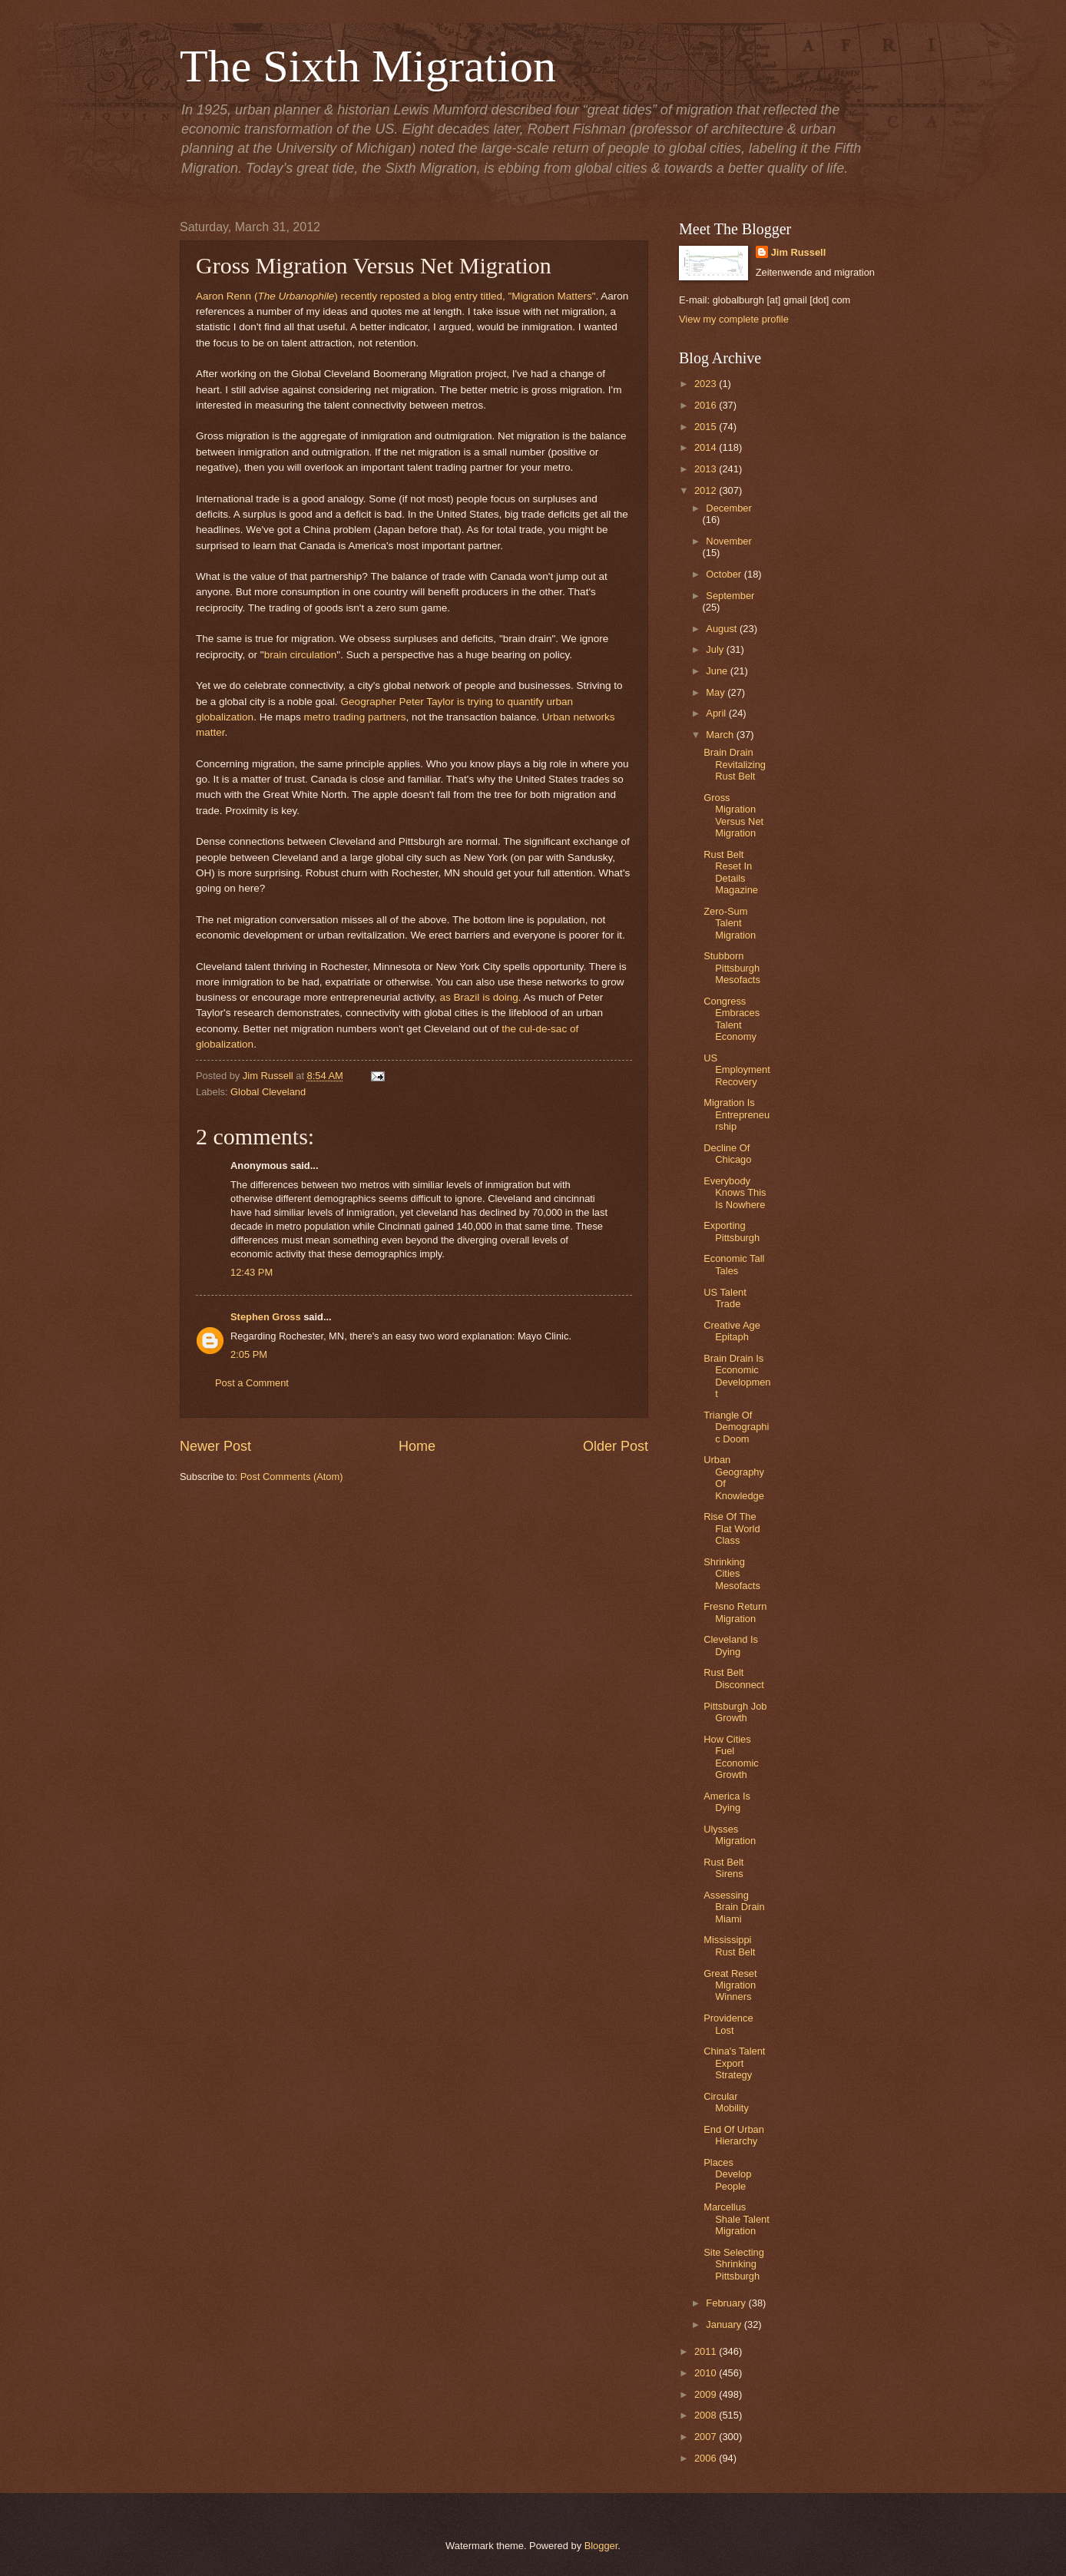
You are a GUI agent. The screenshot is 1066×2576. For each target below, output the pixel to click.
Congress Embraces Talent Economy (731, 1018)
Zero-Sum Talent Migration (729, 923)
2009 (706, 2394)
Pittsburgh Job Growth (734, 1711)
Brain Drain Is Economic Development (736, 1376)
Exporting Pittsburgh (731, 1231)
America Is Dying (726, 1801)
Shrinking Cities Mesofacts (731, 1573)
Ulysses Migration (729, 1834)
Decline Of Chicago (727, 1153)
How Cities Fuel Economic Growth (731, 1756)
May (716, 692)
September (730, 595)
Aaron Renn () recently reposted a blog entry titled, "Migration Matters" (395, 296)
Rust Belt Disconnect (733, 1678)
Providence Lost (728, 2023)
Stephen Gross (265, 1317)
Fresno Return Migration (734, 1612)
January (724, 2324)
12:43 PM (251, 1272)
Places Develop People (727, 2174)
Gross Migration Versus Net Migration (733, 815)
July (716, 649)
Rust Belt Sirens (723, 1867)
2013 (706, 469)
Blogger (601, 2545)
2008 (706, 2415)
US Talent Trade (725, 1298)
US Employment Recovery (736, 1070)
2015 (706, 426)
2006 (706, 2458)
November (728, 541)
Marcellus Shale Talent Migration (736, 2219)
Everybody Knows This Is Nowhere (734, 1192)
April (717, 713)
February (727, 2303)
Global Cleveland (268, 1092)
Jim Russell (798, 252)
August (723, 628)
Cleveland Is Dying (730, 1645)
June (718, 671)
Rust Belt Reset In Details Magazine (730, 872)
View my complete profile (734, 319)
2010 (706, 2373)
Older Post (615, 1446)
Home (417, 1446)
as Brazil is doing (479, 997)
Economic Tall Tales (733, 1264)
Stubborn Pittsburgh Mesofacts (731, 967)
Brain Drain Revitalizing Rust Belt (734, 764)
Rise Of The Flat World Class (731, 1528)
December (728, 508)
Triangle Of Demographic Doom (736, 1427)
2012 (706, 490)
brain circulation (300, 655)
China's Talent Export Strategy (734, 2063)
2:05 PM (248, 1354)
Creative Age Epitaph (731, 1331)
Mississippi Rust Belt (729, 1945)
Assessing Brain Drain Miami (733, 1907)
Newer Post (215, 1446)
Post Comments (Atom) (291, 1476)
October (724, 574)
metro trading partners (355, 717)
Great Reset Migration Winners (729, 1985)
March (721, 734)
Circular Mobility (726, 2102)
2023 (706, 383)
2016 (706, 405)
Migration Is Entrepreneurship (736, 1114)
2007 (706, 2436)
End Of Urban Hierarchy (733, 2135)
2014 (706, 447)
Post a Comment (252, 1383)
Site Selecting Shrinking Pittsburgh (733, 2264)
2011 (706, 2351)
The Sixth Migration (368, 66)
